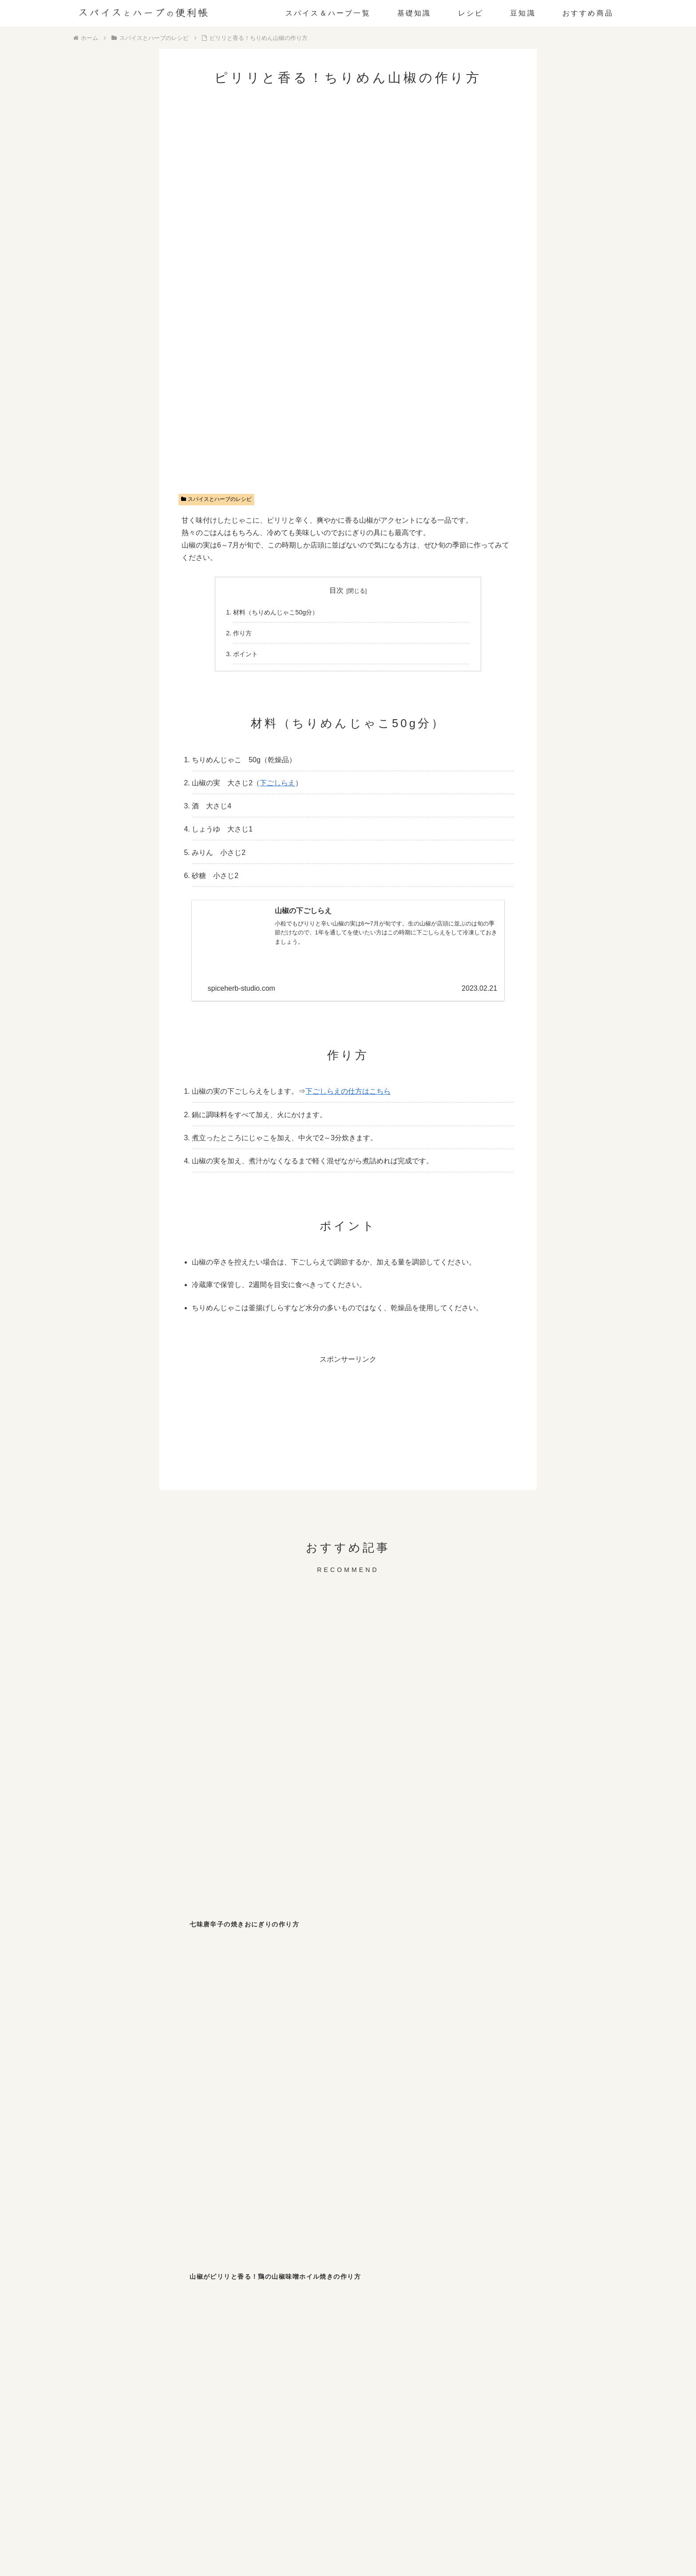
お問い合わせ (312, 2533)
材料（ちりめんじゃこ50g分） (275, 612)
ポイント (245, 654)
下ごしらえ (277, 783)
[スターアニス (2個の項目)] (188, 2283)
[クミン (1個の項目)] (573, 2283)
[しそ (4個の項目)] (316, 2265)
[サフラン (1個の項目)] (316, 2320)
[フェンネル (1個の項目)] (316, 2302)
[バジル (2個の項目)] (316, 2283)
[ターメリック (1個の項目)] (252, 2302)
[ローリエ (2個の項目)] (508, 2283)
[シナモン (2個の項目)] (252, 2283)
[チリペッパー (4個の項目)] (380, 2265)
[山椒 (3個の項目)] (508, 2265)
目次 (336, 590)
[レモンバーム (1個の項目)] (123, 2320)
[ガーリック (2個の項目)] (444, 2283)
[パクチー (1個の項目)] (444, 2302)
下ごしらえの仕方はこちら (348, 1091)
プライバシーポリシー (371, 2533)
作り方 (242, 633)
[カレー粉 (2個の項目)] (380, 2283)
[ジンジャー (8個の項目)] (188, 2265)
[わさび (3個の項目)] (573, 2265)
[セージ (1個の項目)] (252, 2320)
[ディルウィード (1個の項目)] (380, 2302)
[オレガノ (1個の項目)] (123, 2302)
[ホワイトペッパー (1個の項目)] (188, 2302)
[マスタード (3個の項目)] (123, 2283)
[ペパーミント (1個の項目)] (188, 2320)
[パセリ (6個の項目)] (252, 2265)
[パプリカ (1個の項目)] (573, 2302)
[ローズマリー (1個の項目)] (508, 2302)
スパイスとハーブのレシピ (216, 499)
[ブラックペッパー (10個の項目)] (123, 2265)
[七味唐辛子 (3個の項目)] (444, 2265)
